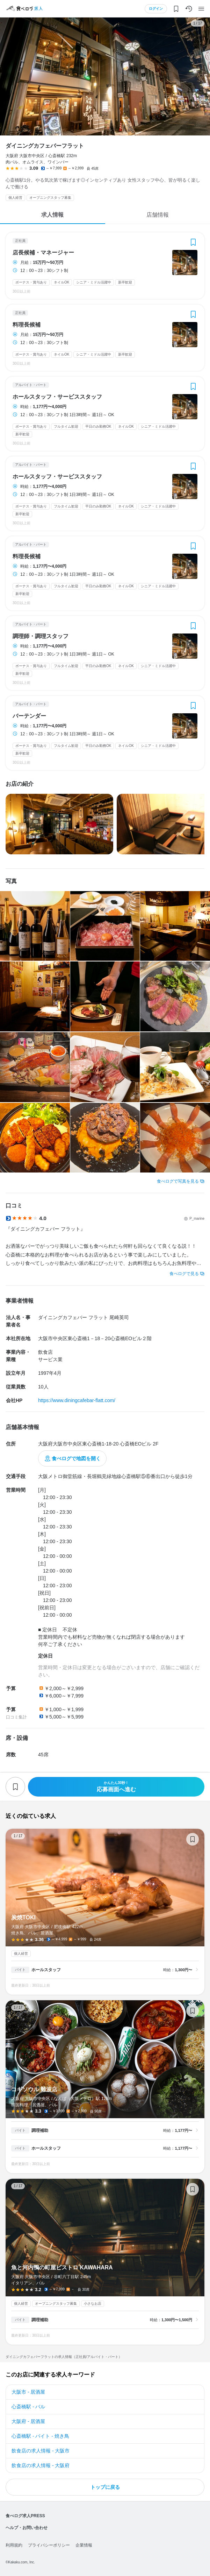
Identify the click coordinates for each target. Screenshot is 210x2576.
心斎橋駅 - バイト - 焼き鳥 (40, 2436)
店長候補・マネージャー (43, 252)
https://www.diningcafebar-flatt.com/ (76, 1400)
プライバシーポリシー (49, 2545)
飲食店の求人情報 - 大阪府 (41, 2465)
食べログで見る (184, 1273)
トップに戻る (105, 2487)
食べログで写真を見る (178, 1181)
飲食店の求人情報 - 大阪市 (41, 2451)
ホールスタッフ (46, 1970)
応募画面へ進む (116, 1786)
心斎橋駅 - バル (28, 2406)
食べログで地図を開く (76, 1458)
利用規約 (14, 2545)
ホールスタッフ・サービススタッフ (57, 397)
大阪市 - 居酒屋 (28, 2392)
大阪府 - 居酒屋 (28, 2421)
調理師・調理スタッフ (40, 636)
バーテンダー (29, 716)
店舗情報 (157, 215)
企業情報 (83, 2545)
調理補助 (39, 2130)
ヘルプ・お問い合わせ (27, 2527)
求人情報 (52, 215)
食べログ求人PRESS (25, 2515)
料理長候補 (27, 325)
